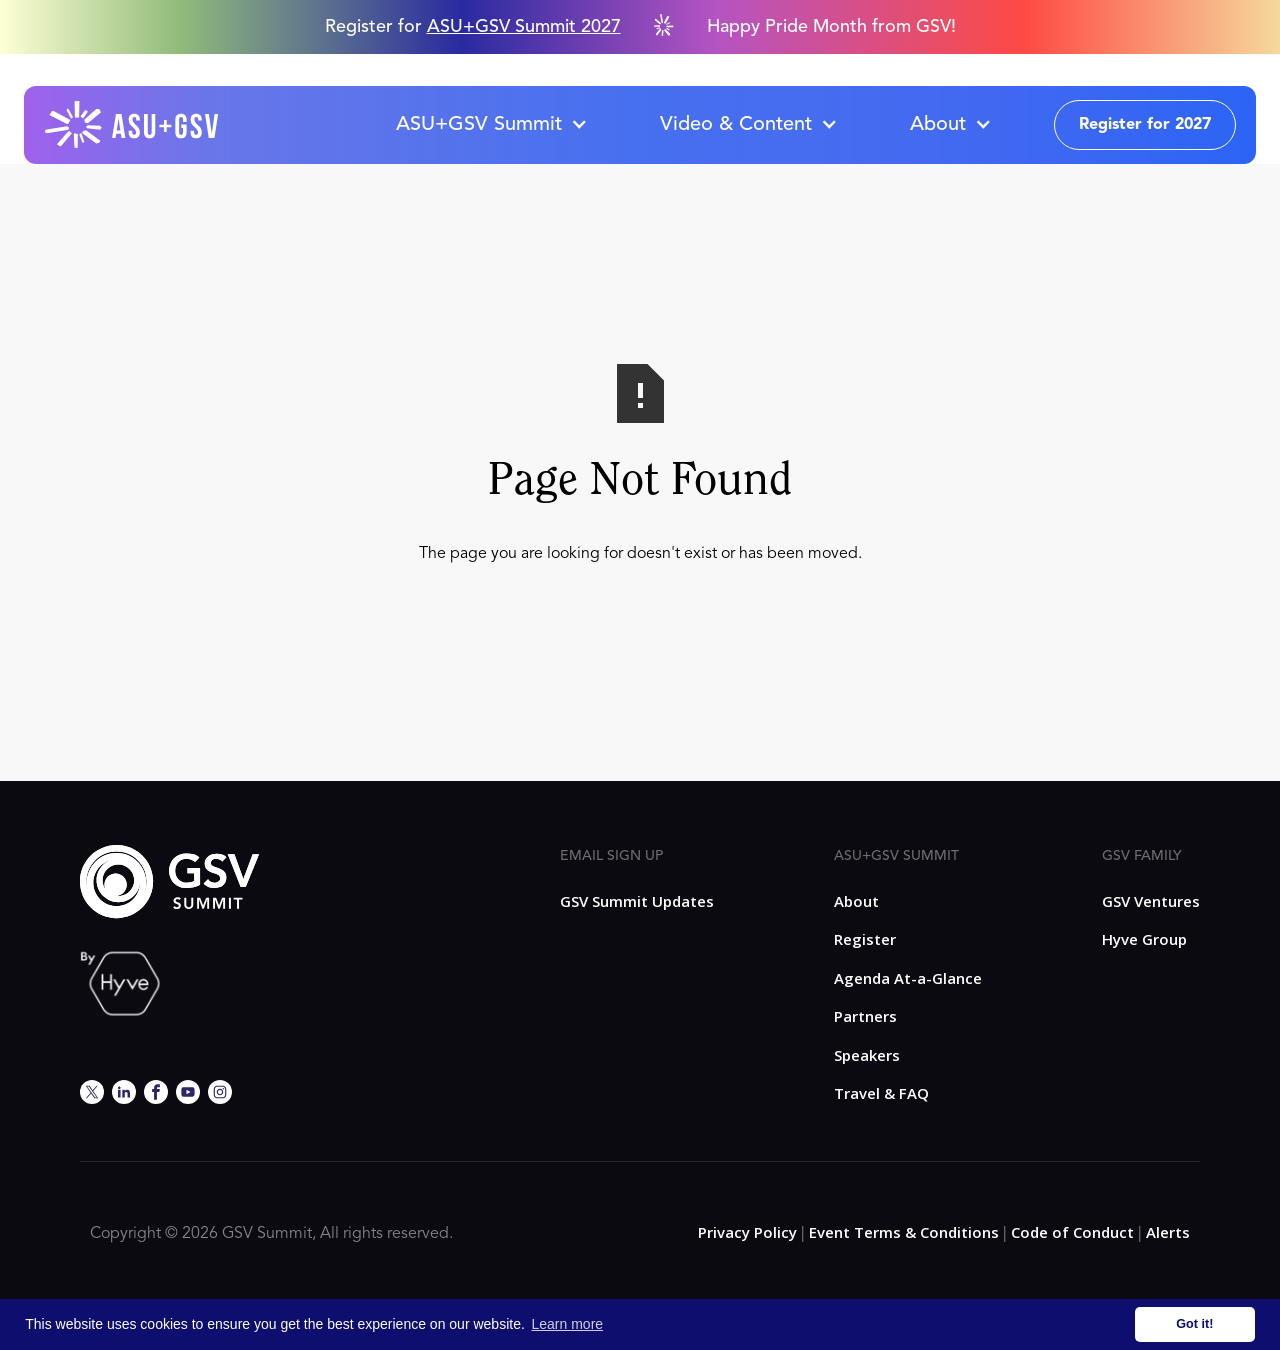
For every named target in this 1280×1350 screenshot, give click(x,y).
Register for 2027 (1145, 125)
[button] (491, 125)
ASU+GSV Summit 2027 (524, 27)
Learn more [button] (568, 1324)
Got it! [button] (1194, 1324)
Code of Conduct (1072, 1232)
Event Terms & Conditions (904, 1232)
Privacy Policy (747, 1232)
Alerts (1168, 1232)
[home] (133, 125)
